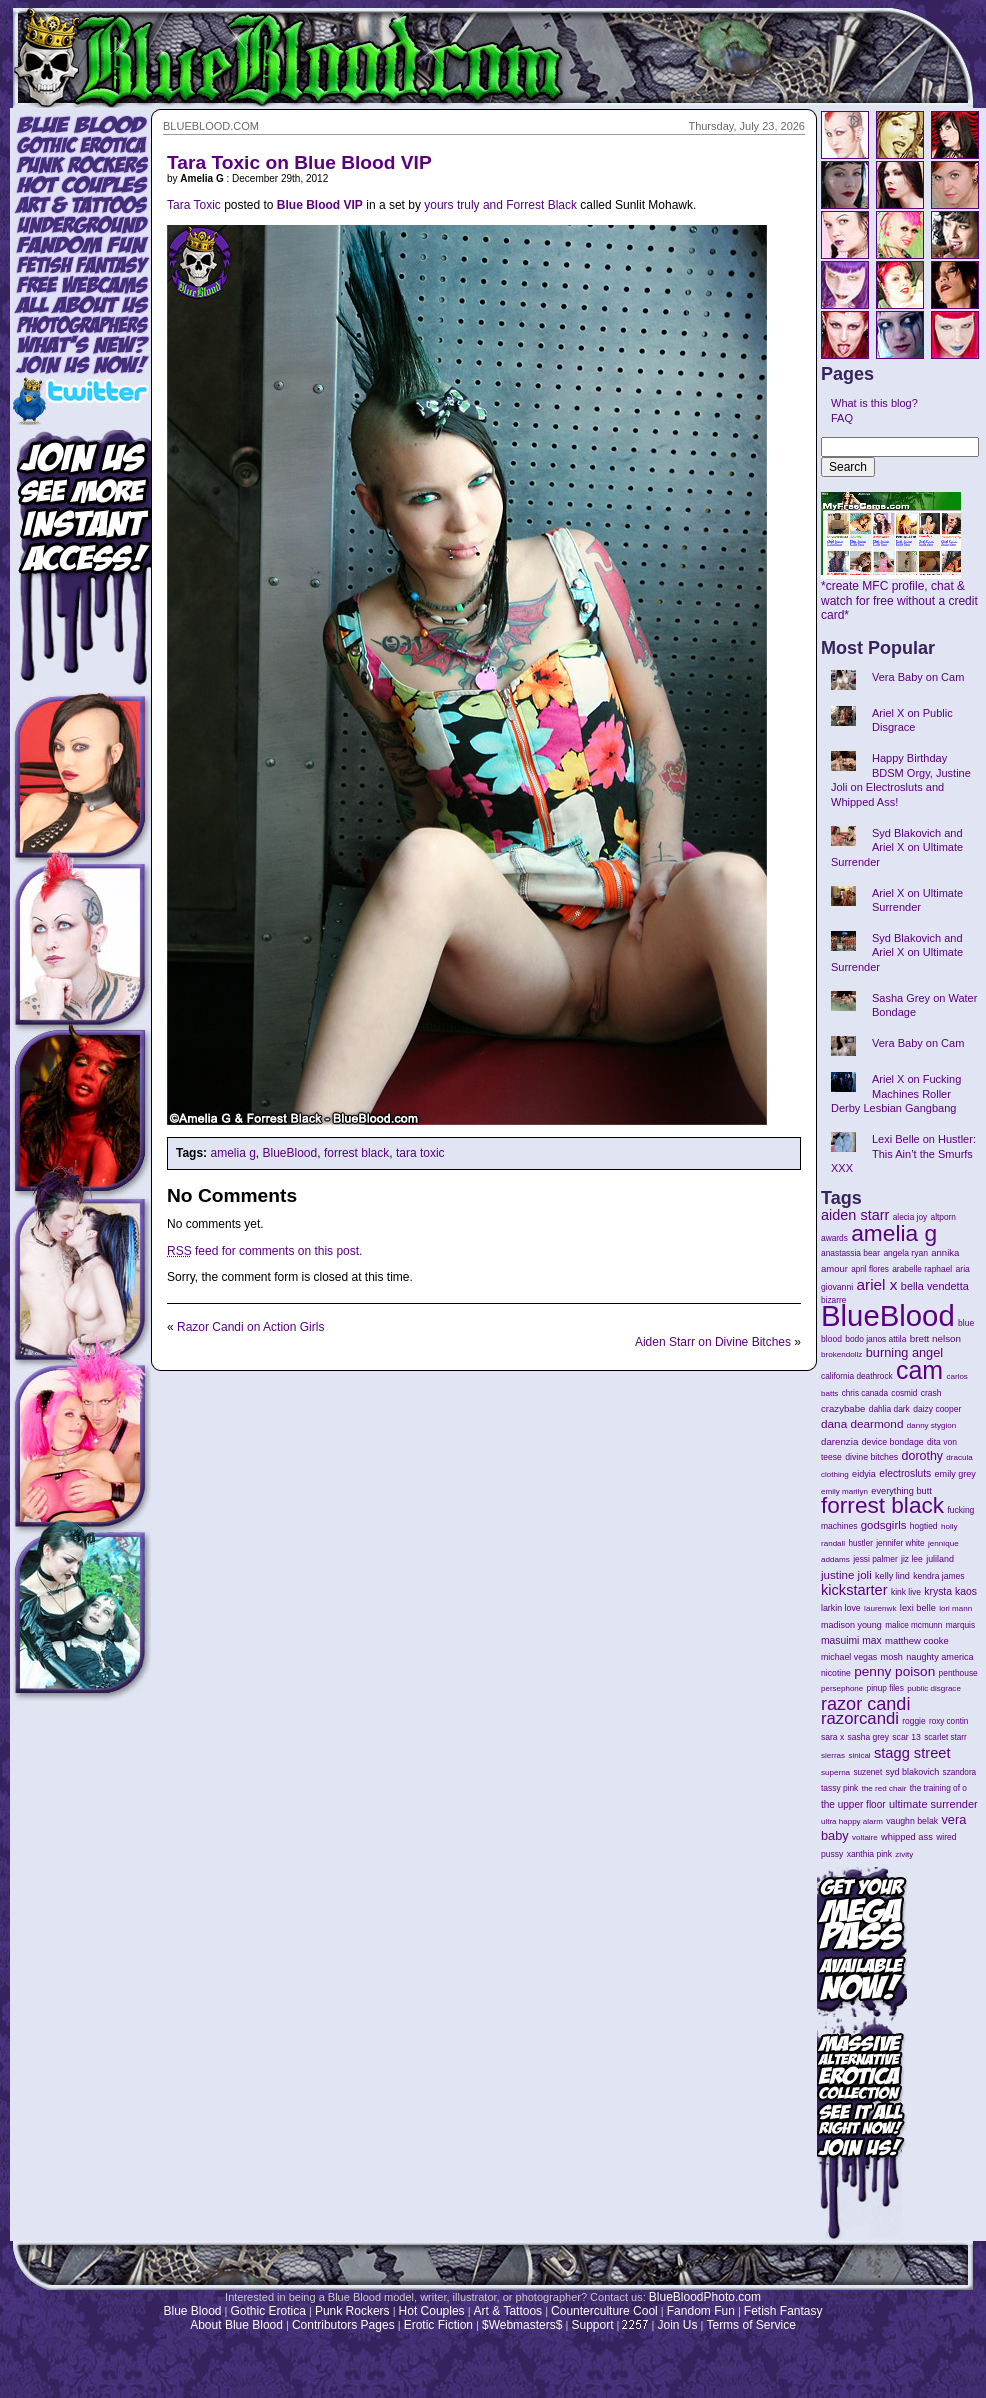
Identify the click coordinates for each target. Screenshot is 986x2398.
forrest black (356, 1153)
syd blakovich (913, 1772)
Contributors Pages (343, 2325)
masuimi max (851, 1640)
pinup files (885, 1688)
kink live (906, 1592)
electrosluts (905, 1473)
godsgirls (884, 1525)
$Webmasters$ (522, 2325)
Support (592, 2325)
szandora (960, 1772)
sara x (832, 1737)
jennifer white (900, 1543)
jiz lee (912, 1559)
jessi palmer (875, 1559)
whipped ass (907, 1837)
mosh (892, 1657)
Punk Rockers (352, 2311)
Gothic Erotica (268, 2311)
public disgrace (934, 1688)
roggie (913, 1721)
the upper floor (853, 1804)
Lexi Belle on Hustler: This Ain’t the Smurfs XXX (903, 1153)
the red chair (884, 1788)
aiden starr (855, 1215)
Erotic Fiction (438, 2325)
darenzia (839, 1441)
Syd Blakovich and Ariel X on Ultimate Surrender (897, 847)
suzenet (867, 1772)
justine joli (846, 1575)
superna (835, 1772)
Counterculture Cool (604, 2311)
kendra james (938, 1576)
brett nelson (935, 1338)
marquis (960, 1625)
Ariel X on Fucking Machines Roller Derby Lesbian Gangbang (896, 1093)
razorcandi (860, 1718)
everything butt (901, 1491)
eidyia (864, 1474)
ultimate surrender (933, 1804)
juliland (940, 1559)
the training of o (938, 1788)
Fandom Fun (701, 2311)
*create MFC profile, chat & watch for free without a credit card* (899, 595)
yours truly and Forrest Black (500, 205)
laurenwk (880, 1608)
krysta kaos (950, 1591)
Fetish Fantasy (783, 2311)
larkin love (841, 1608)
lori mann (955, 1608)
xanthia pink (869, 1854)
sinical (859, 1755)
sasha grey (868, 1737)
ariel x (876, 1284)
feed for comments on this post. (264, 1251)
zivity (904, 1854)
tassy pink (839, 1788)
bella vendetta (935, 1286)
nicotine (836, 1673)
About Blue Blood (236, 2325)
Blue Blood (192, 2311)
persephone (842, 1688)
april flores (870, 1269)
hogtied (924, 1526)
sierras (833, 1755)
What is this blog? (874, 403)
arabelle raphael (922, 1269)
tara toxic (420, 1153)
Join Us (677, 2325)
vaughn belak (912, 1821)
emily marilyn (844, 1491)
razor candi (865, 1704)
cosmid (904, 1393)
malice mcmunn (913, 1625)
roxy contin (948, 1721)
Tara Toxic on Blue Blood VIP (299, 162)
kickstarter (854, 1590)
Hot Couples (432, 2311)
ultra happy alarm (852, 1821)
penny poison (894, 1671)
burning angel (904, 1352)
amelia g (232, 1153)
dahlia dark (889, 1409)
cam (919, 1370)
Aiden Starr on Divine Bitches (713, 1342)
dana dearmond (862, 1423)
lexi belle (918, 1608)
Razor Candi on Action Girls (250, 1327)
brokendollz (841, 1354)
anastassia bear (850, 1253)
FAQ (842, 418)
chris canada (865, 1393)
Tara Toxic (194, 205)
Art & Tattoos (508, 2311)
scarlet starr (945, 1737)
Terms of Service (750, 2325)
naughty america (939, 1657)
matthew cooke (917, 1640)
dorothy (922, 1456)
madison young (851, 1625)
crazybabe (843, 1408)
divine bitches (871, 1457)
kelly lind (892, 1576)
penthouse (958, 1673)
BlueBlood (290, 1153)
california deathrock (857, 1376)
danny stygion (931, 1425)
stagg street (912, 1753)
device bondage (893, 1442)
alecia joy (910, 1217)
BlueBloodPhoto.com (705, 2297)
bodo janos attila (875, 1339)
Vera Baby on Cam (918, 677)
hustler (861, 1543)
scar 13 (906, 1737)
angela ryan (905, 1253)
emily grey (955, 1474)
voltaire (865, 1837)
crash (931, 1393)
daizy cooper (937, 1409)
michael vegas (849, 1657)
